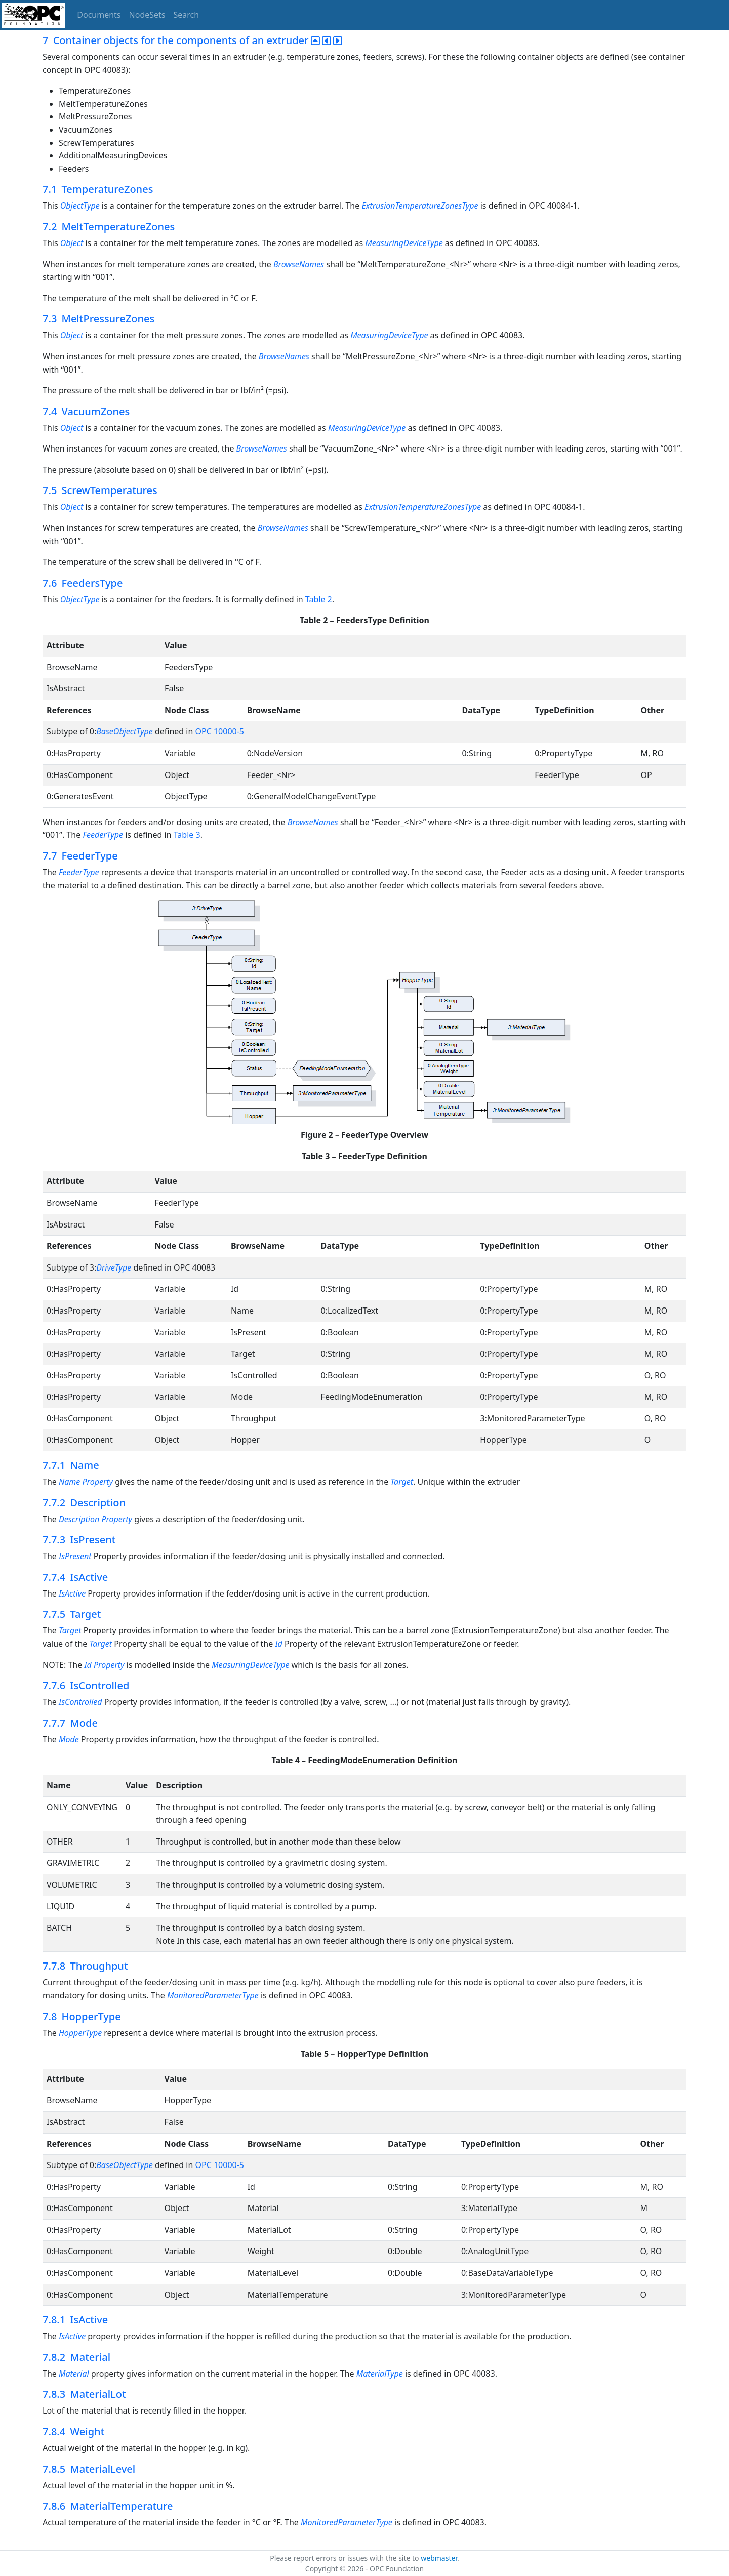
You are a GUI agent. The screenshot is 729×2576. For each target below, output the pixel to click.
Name (69, 1481)
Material (74, 2373)
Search (186, 14)
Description (79, 1519)
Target (401, 1481)
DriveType (113, 1267)
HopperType (80, 2032)
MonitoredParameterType (213, 1995)
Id (278, 1643)
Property (98, 1481)
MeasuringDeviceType (403, 243)
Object (71, 243)
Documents (98, 14)
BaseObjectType (124, 731)
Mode (69, 1739)
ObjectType (80, 205)
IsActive (72, 1593)
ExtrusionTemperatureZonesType (419, 205)
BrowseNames (298, 264)
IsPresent (75, 1556)
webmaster (439, 2558)
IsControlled (80, 1701)
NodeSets (147, 14)
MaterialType (379, 2373)
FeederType (103, 834)
